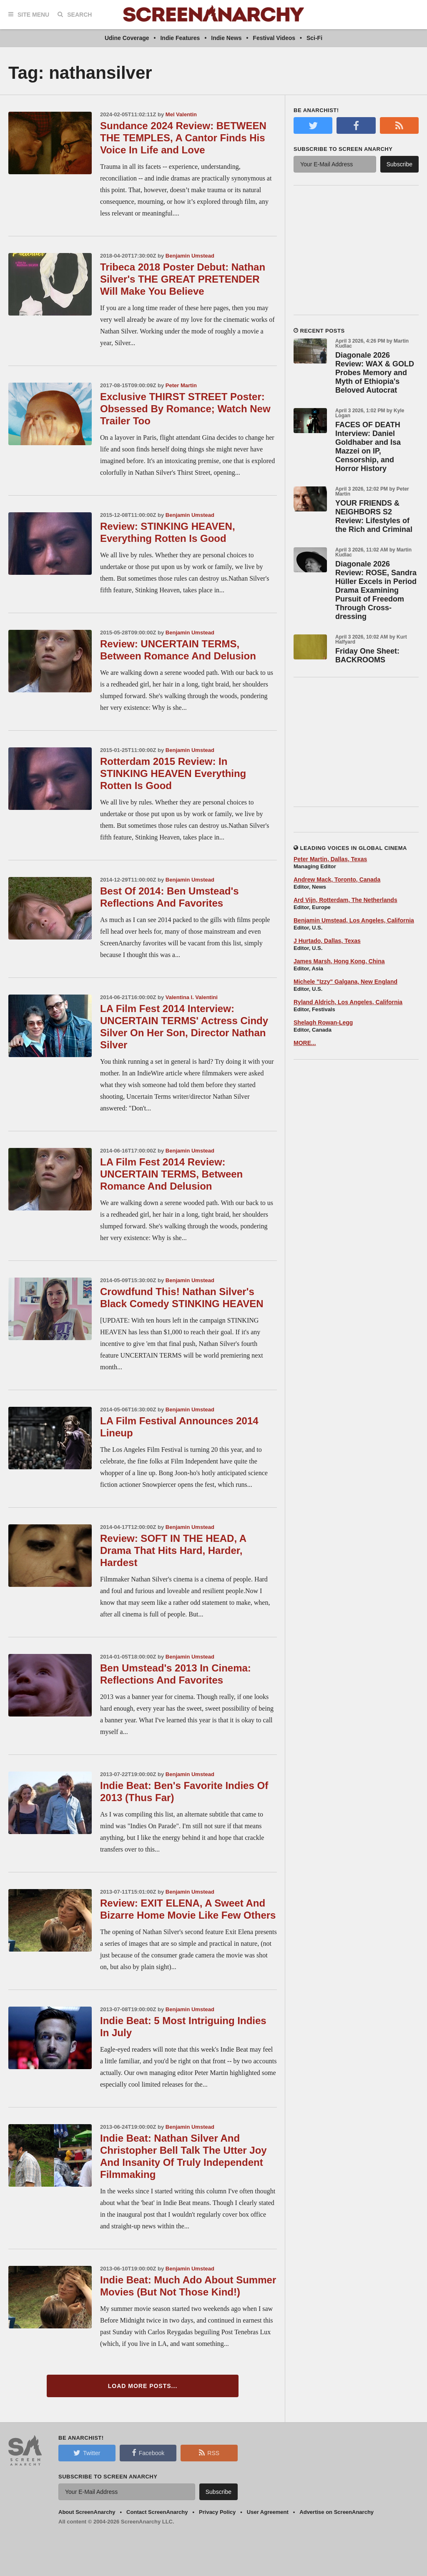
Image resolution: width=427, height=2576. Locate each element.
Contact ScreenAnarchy (157, 2512)
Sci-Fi (314, 38)
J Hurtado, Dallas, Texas (327, 940)
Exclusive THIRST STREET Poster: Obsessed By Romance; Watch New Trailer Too (185, 408)
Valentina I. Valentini (192, 997)
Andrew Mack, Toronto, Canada (337, 879)
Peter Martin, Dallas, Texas (330, 859)
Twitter (86, 2452)
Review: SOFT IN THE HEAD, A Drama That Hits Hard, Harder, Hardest (173, 1550)
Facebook (148, 2452)
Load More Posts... (143, 2386)
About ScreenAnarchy (87, 2512)
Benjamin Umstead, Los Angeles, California (354, 920)
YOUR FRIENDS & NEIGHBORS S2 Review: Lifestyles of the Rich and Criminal (373, 516)
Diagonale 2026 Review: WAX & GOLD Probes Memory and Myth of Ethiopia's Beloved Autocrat (374, 372)
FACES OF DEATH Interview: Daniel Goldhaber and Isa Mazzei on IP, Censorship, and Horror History (368, 447)
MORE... (305, 1043)
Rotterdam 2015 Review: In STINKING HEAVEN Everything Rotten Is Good (173, 773)
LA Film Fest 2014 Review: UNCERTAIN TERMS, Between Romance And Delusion (171, 1174)
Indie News (226, 38)
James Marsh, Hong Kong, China (339, 961)
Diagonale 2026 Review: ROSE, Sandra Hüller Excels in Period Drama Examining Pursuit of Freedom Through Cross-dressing (376, 590)
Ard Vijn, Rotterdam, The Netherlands (345, 900)
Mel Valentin (181, 114)
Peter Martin (181, 385)
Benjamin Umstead (190, 256)
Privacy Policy (217, 2512)
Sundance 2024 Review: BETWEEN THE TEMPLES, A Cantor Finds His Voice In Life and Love (183, 137)
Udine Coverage (127, 38)
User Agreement (268, 2512)
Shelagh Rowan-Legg (323, 1022)
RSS (209, 2452)
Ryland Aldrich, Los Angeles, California (348, 1002)
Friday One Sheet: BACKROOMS (367, 655)
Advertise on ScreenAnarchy (336, 2512)
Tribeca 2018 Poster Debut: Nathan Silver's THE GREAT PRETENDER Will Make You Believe (182, 279)
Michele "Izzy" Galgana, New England (345, 981)
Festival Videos (274, 38)
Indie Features (180, 38)
